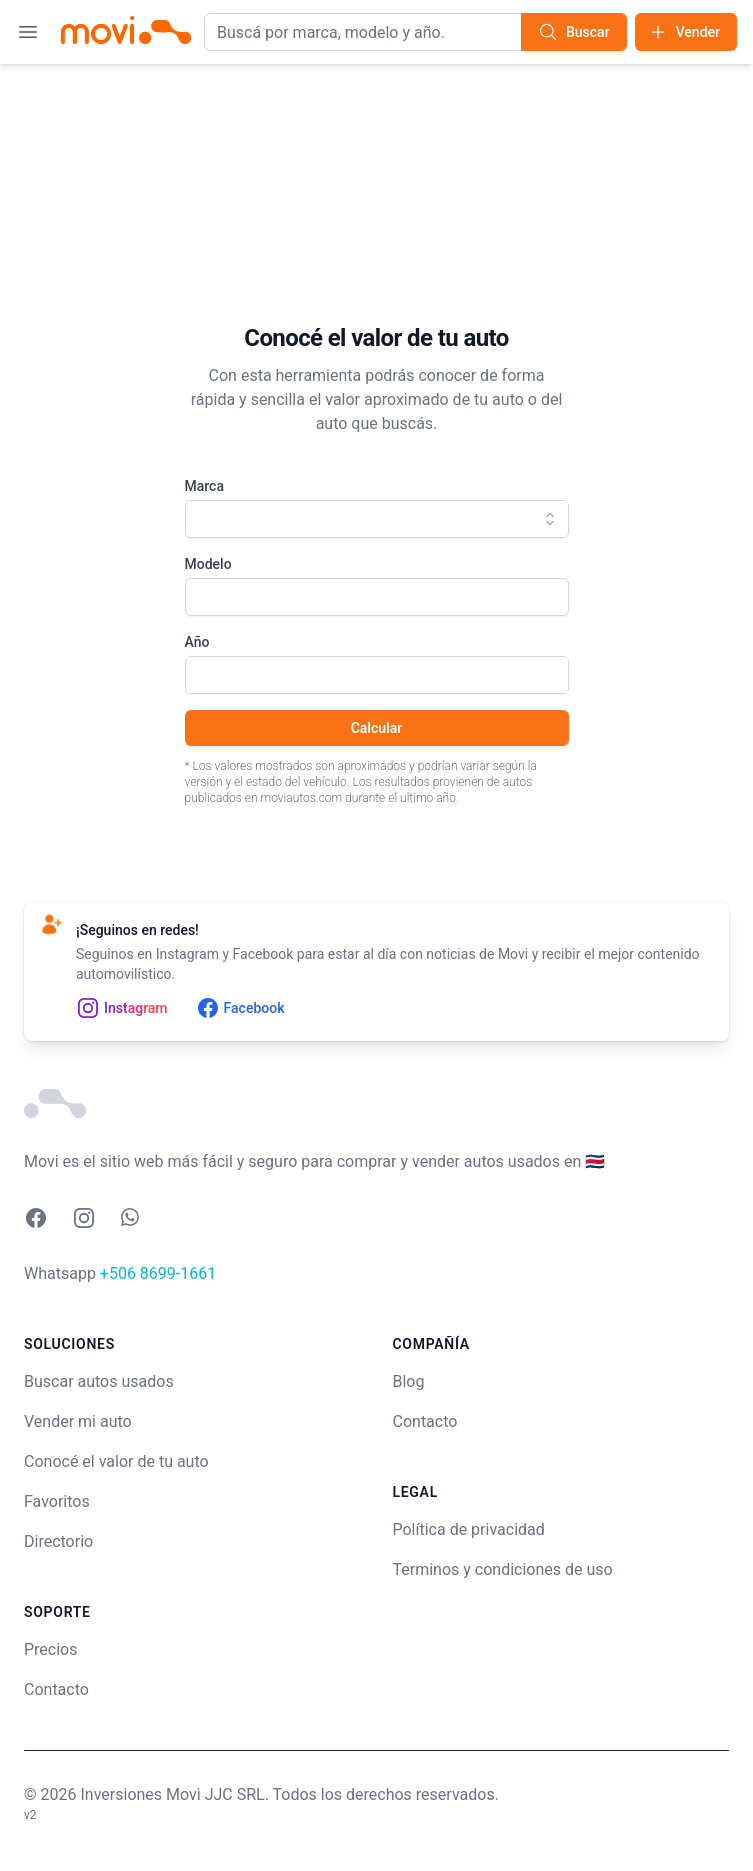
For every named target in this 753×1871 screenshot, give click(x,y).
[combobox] (377, 519)
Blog (409, 1381)
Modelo (208, 564)
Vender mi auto (78, 1421)
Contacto (56, 1689)
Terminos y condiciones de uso (503, 1569)
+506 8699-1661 (158, 1273)
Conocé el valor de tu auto (116, 1461)
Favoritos (57, 1501)
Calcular (377, 728)
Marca (204, 486)
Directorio (58, 1541)
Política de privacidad (469, 1529)
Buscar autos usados (99, 1381)
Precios (51, 1649)
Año (197, 642)
